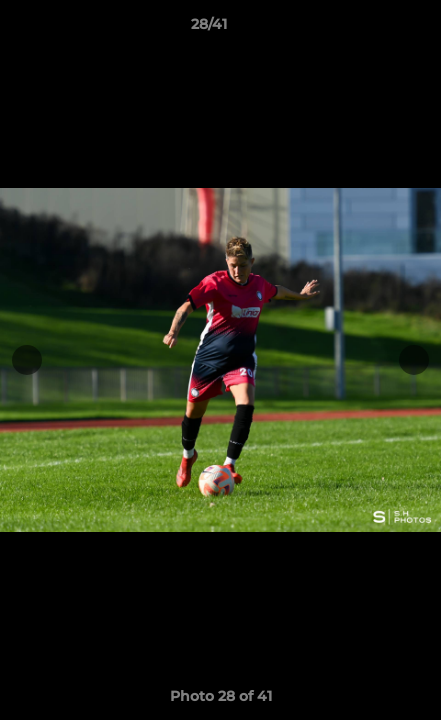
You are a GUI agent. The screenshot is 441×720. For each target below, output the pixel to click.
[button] (369, 29)
